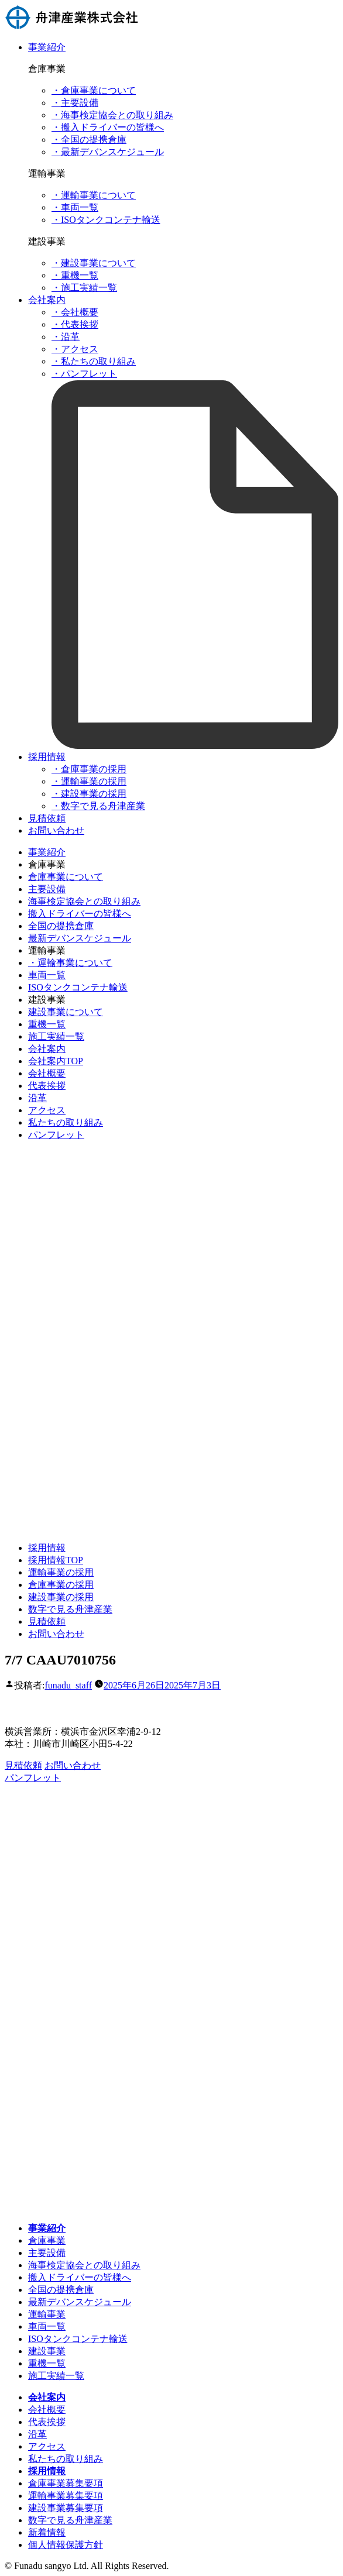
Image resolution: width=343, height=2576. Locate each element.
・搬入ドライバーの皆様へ (108, 127)
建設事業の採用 (61, 1597)
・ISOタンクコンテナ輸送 (106, 220)
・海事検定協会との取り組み (112, 115)
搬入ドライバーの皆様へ (79, 914)
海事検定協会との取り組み (84, 901)
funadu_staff (68, 1685)
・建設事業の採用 (89, 794)
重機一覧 (47, 1024)
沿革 (37, 1098)
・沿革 (66, 337)
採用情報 (47, 757)
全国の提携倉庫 (61, 926)
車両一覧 (47, 975)
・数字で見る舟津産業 (98, 806)
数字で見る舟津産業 (70, 1609)
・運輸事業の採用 (89, 781)
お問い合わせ (56, 830)
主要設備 (47, 889)
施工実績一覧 (56, 1036)
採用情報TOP (55, 1560)
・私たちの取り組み (94, 361)
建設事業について (65, 1012)
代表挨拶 (47, 1086)
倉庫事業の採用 (61, 1585)
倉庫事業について (65, 877)
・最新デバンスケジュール (108, 152)
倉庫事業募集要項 (65, 2483)
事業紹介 (47, 47)
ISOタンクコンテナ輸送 (78, 987)
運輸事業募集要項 (65, 2496)
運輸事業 (47, 2314)
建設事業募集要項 (65, 2508)
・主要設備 (75, 103)
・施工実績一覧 (84, 288)
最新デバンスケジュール (79, 938)
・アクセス (75, 349)
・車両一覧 (75, 207)
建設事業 (47, 2351)
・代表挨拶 (75, 324)
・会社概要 (75, 312)
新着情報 (47, 2532)
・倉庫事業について (94, 90)
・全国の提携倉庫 (89, 140)
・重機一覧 (75, 275)
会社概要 (47, 1073)
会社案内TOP (55, 1061)
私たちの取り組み (65, 1122)
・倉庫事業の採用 (89, 769)
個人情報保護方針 (65, 2545)
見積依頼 (47, 818)
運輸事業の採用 (61, 1572)
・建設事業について (94, 263)
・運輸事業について (94, 195)
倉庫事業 (47, 2240)
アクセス (47, 1110)
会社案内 (47, 300)
